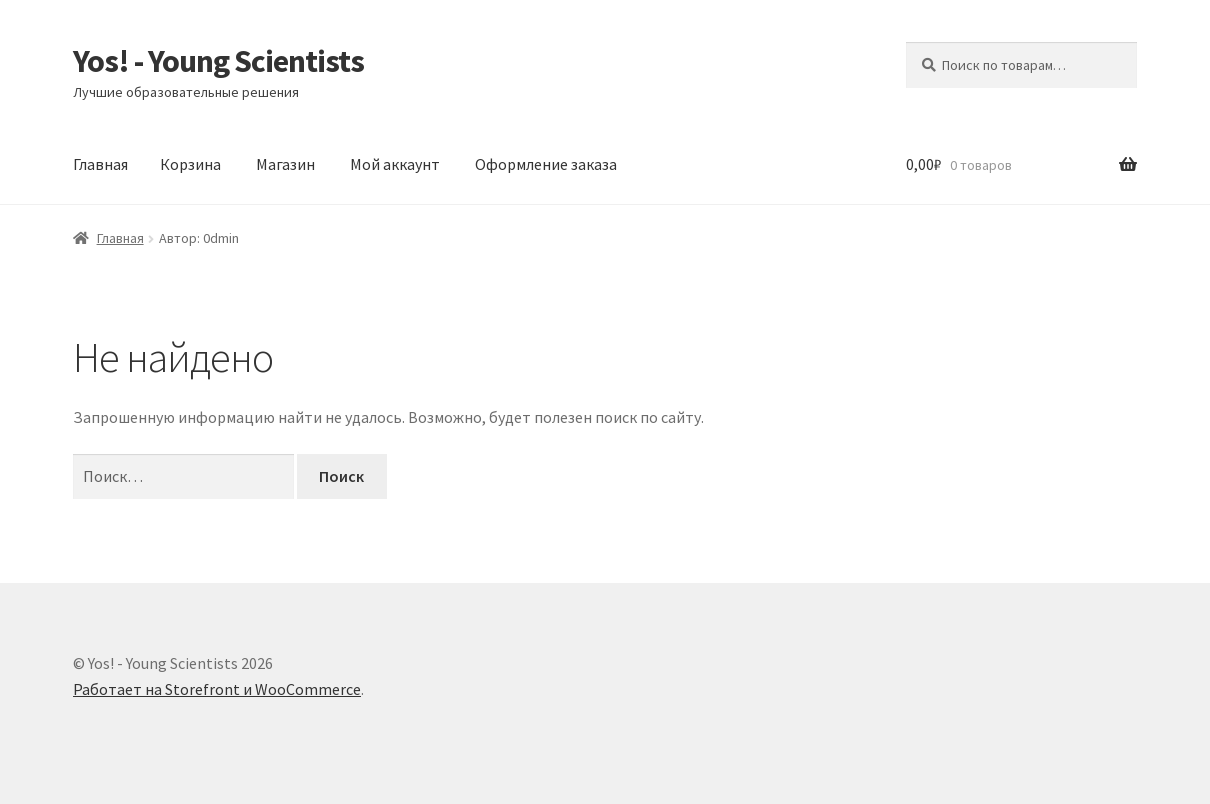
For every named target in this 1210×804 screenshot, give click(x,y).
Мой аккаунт (395, 164)
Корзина (190, 164)
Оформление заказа (546, 164)
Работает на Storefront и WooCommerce (217, 689)
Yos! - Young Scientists (218, 61)
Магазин (285, 164)
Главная (100, 164)
